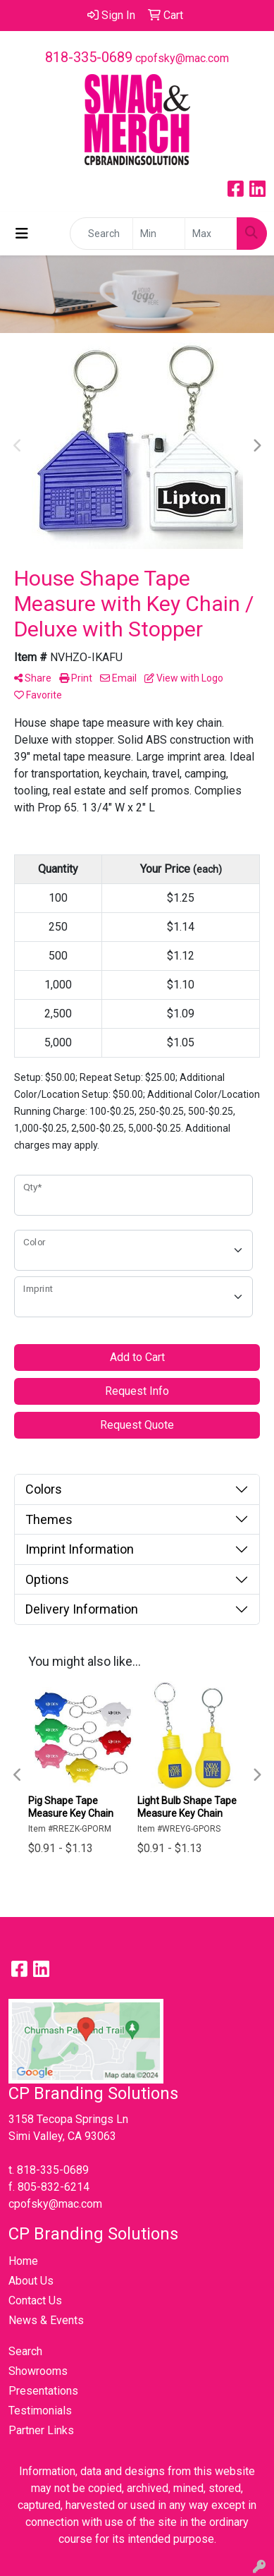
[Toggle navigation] (22, 233)
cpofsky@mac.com (182, 58)
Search (25, 2351)
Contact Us (35, 2300)
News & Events (46, 2320)
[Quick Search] (101, 233)
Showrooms (38, 2371)
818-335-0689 (88, 57)
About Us (31, 2280)
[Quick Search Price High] (211, 233)
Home (23, 2261)
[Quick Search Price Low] (158, 233)
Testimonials (40, 2410)
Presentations (43, 2390)
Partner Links (41, 2430)
